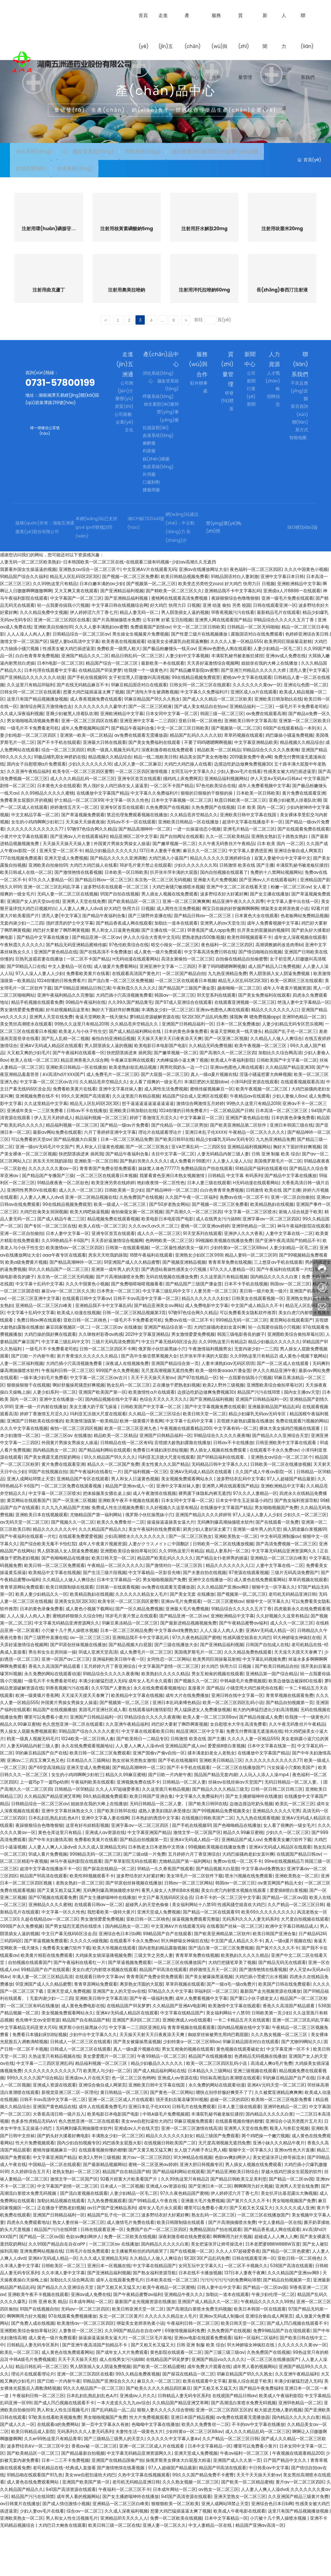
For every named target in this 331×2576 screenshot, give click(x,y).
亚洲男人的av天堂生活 (222, 970)
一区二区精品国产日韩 (231, 1157)
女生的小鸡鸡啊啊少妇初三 (37, 869)
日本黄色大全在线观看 (58, 833)
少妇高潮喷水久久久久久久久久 (135, 1583)
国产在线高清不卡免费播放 (105, 999)
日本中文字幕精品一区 (118, 1627)
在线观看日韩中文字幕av (86, 1345)
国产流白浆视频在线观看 (84, 2240)
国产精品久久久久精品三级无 (220, 1836)
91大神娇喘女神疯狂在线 (296, 1684)
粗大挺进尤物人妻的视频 (278, 2457)
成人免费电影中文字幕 (206, 1352)
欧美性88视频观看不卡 (249, 984)
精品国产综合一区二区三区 (112, 710)
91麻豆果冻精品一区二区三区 (130, 1670)
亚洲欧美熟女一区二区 (236, 1583)
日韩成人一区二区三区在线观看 (80, 2089)
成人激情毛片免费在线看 (130, 2269)
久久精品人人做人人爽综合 (276, 1085)
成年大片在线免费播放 (187, 1742)
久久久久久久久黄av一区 (257, 731)
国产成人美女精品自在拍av (200, 753)
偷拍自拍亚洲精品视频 (113, 1085)
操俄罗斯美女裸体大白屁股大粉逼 (178, 2507)
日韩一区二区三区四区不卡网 (108, 1396)
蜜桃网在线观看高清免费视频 (180, 645)
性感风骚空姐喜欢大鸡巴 (247, 1684)
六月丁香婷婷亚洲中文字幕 (110, 1179)
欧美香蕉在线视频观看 (123, 688)
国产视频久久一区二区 (72, 1569)
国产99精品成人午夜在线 (153, 2247)
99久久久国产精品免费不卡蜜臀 (203, 2522)
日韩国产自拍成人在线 (267, 1692)
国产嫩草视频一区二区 (174, 890)
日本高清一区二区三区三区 (282, 1157)
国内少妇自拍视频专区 (78, 2190)
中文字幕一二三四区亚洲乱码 (137, 2074)
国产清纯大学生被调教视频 (152, 739)
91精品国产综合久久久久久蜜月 (89, 1778)
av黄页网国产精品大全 (280, 1930)
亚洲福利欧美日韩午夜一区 (118, 1706)
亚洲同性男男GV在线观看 (31, 1237)
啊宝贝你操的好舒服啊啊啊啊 (230, 955)
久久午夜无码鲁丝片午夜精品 (226, 890)
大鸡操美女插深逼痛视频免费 (103, 2002)
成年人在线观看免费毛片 (102, 2154)
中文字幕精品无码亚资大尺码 (28, 2074)
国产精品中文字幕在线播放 (43, 984)
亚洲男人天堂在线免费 (83, 948)
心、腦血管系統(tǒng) (103, 153)
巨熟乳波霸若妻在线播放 (39, 1006)
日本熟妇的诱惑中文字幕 (155, 1865)
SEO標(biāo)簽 (302, 574)
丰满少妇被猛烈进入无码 (102, 1728)
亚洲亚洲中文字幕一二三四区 (148, 768)
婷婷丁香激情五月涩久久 (153, 1165)
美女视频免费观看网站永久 (187, 1526)
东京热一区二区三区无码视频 (163, 926)
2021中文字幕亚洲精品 (147, 1381)
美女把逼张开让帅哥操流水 (279, 2204)
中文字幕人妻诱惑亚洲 (250, 898)
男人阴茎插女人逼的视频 (185, 659)
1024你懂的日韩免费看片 (61, 1028)
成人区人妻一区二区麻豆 (137, 811)
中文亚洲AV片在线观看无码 (149, 616)
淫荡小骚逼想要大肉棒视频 (265, 1121)
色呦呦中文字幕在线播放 (155, 2471)
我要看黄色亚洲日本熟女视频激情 (173, 1222)
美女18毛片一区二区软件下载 (194, 1923)
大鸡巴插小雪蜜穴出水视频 (261, 2024)
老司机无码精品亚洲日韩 (292, 1641)
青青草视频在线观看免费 (289, 1742)
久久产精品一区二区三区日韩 (296, 1951)
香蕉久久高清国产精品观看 (55, 1713)
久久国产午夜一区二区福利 (191, 1244)
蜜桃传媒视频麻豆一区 (211, 1136)
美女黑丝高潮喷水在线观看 (26, 1071)
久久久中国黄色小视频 (306, 616)
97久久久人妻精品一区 (50, 926)
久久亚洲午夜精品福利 (28, 818)
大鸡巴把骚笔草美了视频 (232, 2009)
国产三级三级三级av (224, 2399)
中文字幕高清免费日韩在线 (210, 999)
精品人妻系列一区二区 (227, 1598)
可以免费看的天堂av (31, 1186)
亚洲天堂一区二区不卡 (61, 898)
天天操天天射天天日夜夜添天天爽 (169, 1085)
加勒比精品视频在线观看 (61, 2247)
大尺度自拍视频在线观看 (305, 1966)
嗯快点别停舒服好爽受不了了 (224, 2139)
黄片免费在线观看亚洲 (303, 840)
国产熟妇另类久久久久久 (143, 1208)
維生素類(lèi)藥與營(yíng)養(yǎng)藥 (64, 173)
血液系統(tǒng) (198, 173)
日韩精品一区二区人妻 (184, 1829)
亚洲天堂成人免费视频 (66, 905)
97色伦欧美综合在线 (215, 833)
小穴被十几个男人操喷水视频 (69, 1677)
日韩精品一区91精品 (73, 1836)
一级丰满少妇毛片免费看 (43, 1425)
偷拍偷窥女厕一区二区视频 (137, 1258)
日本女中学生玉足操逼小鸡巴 (244, 1547)
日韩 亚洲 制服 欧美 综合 (275, 1201)
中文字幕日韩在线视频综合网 (120, 652)
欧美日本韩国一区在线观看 (260, 2356)
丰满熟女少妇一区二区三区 (167, 1056)
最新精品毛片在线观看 (278, 659)
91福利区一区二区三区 (216, 2038)
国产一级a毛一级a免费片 (231, 2031)
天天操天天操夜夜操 (85, 869)
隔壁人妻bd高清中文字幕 (74, 688)
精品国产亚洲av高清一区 (259, 2572)
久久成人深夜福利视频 (21, 760)
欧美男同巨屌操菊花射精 (288, 688)
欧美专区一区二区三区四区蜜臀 (83, 818)
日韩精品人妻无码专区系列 (33, 2392)
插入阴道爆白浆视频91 (304, 1576)
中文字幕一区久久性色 (127, 847)
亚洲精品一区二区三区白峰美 (44, 1352)
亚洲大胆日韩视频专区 (201, 2211)
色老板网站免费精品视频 (304, 963)
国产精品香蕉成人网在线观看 (124, 970)
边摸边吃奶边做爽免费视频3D (243, 811)
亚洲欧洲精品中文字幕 (298, 631)
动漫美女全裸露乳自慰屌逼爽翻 (177, 688)
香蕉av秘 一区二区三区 (94, 2493)
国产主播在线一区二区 (163, 977)
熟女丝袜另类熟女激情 (134, 1807)
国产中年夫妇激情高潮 (50, 1886)
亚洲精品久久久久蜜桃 (50, 1951)
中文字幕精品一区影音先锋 (154, 1619)
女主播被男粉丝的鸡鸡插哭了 (139, 2298)
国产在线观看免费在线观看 (303, 876)
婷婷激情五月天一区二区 (74, 854)
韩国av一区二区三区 (174, 1042)
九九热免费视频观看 (106, 2247)
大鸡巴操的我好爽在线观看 (50, 1381)
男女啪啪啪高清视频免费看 (33, 768)
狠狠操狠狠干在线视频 (28, 1432)
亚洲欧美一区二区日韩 (96, 1208)
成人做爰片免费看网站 (115, 1013)
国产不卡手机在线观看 (58, 789)
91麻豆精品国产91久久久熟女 (152, 746)
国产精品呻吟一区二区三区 (172, 1237)
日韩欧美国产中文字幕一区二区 (286, 1107)
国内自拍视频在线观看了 (224, 919)
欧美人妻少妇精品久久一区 (41, 1641)
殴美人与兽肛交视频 (289, 2175)
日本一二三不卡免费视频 (65, 2507)
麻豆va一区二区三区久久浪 (67, 1338)
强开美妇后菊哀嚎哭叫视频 (182, 2146)
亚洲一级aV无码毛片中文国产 (44, 1193)
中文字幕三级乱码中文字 (167, 1338)
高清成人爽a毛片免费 (271, 2110)
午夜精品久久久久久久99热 (267, 2348)
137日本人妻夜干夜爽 (160, 898)
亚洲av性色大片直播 (294, 2197)
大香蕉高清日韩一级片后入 (59, 2161)
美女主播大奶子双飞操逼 (93, 1453)
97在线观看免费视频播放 (72, 2363)
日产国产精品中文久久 (285, 2507)
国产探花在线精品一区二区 (109, 1915)
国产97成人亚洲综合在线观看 (183, 1049)
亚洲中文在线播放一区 (61, 1446)
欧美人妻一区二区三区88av (210, 1764)
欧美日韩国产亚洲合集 (151, 1843)
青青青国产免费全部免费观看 (108, 1215)
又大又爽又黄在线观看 (76, 638)
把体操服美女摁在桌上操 (107, 1540)
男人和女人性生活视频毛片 (63, 2457)
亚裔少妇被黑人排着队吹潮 (72, 760)
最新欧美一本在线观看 (162, 710)
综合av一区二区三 (84, 2558)
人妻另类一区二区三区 (215, 1338)
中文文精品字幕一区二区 (35, 861)
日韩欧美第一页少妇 (124, 1237)
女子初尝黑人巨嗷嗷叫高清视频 (139, 724)
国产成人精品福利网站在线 (135, 1078)
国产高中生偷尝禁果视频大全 (149, 1403)
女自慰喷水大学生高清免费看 (238, 1771)
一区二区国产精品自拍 (183, 1020)
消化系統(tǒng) (38, 153)
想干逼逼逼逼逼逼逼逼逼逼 (148, 1150)
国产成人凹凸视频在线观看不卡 (297, 2370)
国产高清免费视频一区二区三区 (286, 1591)
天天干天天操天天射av (153, 1425)
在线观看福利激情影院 (150, 1757)
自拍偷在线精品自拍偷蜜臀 (242, 1006)
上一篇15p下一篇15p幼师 (44, 1829)
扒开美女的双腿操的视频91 (263, 977)
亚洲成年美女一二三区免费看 (35, 1157)
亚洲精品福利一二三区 (251, 753)
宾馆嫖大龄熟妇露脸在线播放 (245, 1468)
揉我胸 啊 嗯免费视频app (255, 1064)
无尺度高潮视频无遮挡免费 (167, 1417)
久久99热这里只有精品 (55, 631)
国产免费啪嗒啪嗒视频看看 (137, 1331)
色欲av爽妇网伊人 (232, 2204)
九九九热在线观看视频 (257, 1865)
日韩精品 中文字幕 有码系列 (235, 1222)
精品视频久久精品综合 (301, 789)
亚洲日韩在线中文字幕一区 (237, 1742)
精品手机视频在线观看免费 (37, 1049)
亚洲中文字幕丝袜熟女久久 (68, 1858)
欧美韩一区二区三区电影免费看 (282, 2146)
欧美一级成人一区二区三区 (120, 1251)
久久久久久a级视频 (88, 1988)
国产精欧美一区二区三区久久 (174, 638)
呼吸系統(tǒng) (168, 153)
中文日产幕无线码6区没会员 (168, 1388)
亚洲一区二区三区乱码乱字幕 (52, 934)
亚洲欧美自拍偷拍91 (53, 674)
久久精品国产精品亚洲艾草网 (52, 1843)
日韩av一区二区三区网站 (188, 1930)
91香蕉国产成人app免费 (211, 977)
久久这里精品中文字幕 (45, 1150)
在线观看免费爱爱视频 (80, 1583)
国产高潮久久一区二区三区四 (228, 1100)
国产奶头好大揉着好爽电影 (63, 2182)
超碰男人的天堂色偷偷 (147, 1951)
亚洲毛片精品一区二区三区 (249, 876)
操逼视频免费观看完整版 (196, 1966)
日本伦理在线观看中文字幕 (50, 717)
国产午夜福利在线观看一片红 (284, 1316)
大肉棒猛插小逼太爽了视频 (182, 1107)
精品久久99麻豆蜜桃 (20, 1771)
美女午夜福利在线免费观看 (154, 1576)
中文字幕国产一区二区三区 (76, 645)
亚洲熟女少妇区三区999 (198, 1302)
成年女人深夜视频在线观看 (300, 984)
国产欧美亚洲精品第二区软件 (239, 1172)
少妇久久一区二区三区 (305, 1562)
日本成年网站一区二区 (90, 2348)
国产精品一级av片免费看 (124, 1172)
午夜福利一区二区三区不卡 (124, 2536)
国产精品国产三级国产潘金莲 (186, 1035)
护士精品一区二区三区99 (78, 847)
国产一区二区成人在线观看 (283, 1410)
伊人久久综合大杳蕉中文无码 (151, 984)
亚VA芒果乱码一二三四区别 (198, 1193)
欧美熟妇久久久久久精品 (165, 1720)
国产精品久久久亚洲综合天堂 (280, 1482)
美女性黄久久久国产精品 (165, 1511)
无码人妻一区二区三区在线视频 (67, 941)
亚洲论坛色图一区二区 (305, 731)
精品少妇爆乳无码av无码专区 (224, 1186)
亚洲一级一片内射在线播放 (41, 1453)
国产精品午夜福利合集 (132, 775)
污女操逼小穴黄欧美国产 (291, 1814)
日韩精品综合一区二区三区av (81, 681)
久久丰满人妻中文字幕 (63, 2320)
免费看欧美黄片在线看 (88, 1020)
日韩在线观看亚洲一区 (274, 652)
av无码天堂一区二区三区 (24, 1569)
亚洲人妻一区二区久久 (164, 2572)
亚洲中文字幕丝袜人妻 (120, 1136)
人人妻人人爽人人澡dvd (139, 1793)
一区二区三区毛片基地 (150, 2385)
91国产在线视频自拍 (47, 1518)
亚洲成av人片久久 (137, 2442)
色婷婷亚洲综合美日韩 (307, 681)
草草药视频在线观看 (243, 782)
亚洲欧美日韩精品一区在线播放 (189, 869)
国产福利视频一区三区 (145, 1518)
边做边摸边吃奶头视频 (251, 1850)
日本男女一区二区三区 (118, 1338)
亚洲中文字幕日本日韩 (282, 623)
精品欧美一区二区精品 (218, 796)
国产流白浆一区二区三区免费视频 (120, 1028)
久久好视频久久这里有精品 (172, 1554)
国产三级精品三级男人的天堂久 (114, 2486)
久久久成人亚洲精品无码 (102, 1894)
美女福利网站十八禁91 (193, 1951)
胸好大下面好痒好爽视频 (115, 1056)
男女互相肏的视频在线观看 (217, 1720)
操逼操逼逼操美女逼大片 (171, 1569)
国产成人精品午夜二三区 (61, 1266)
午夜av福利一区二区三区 (245, 2500)
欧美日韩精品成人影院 (32, 2478)
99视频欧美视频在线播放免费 (224, 1287)
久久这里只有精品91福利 (30, 731)
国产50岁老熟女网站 (169, 1251)
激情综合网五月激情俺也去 (46, 753)
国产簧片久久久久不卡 (277, 1995)
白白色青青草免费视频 (37, 703)
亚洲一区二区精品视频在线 (91, 1244)
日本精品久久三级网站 (88, 1807)
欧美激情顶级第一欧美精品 (92, 1468)
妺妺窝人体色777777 (158, 1215)
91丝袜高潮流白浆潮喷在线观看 (230, 2125)
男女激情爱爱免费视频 (21, 1056)
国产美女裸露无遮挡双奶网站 (53, 1504)
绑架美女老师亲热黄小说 (284, 955)
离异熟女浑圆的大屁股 (141, 2031)
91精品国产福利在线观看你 (261, 1215)
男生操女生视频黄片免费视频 (140, 681)
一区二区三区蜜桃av (223, 1648)
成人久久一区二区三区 (80, 1237)
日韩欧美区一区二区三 (63, 2312)
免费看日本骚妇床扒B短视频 (160, 1497)
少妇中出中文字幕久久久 (93, 2081)
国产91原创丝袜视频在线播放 (78, 1692)
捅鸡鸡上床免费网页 (182, 825)
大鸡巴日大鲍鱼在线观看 (62, 2572)
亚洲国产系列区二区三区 (136, 2067)
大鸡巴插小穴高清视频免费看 (124, 1042)
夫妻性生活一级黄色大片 (139, 2478)
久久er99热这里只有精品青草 (53, 2486)
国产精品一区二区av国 (284, 1944)
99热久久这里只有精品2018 (81, 1071)
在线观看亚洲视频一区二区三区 (244, 1049)
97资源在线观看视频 (248, 1619)
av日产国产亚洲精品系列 (111, 2255)
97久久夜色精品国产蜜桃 (196, 1684)
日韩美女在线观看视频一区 (258, 1345)
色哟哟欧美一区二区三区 (169, 1287)
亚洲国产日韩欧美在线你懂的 (35, 1468)
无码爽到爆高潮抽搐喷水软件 (225, 1569)
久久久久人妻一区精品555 (236, 688)
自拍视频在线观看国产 (29, 2009)
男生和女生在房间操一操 (52, 1699)
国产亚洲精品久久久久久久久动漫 (32, 724)
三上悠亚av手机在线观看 (278, 1309)
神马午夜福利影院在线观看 (303, 1273)
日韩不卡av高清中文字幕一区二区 (146, 1345)
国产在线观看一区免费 (277, 1569)
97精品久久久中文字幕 (170, 2038)
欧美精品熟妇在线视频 (272, 1251)
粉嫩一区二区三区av (291, 934)
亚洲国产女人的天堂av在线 (33, 948)
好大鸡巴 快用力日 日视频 (249, 631)
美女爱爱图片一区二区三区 (109, 2103)
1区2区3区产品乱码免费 (204, 1064)
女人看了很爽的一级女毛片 (156, 1129)
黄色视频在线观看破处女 (240, 2096)
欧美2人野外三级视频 (223, 1432)
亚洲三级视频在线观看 (255, 2117)
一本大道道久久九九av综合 (123, 2450)
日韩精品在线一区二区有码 (126, 1489)
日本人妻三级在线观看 (208, 1230)
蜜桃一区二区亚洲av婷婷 (205, 1273)
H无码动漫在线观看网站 (135, 1006)
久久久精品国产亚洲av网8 (223, 1634)
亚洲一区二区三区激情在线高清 (191, 2175)
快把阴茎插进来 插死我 (129, 1100)
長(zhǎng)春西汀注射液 (282, 336)
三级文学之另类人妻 (153, 2002)
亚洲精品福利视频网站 (226, 825)
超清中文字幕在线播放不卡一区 (252, 869)
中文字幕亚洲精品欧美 (255, 789)
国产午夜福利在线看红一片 (96, 1518)
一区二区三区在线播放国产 (238, 1814)
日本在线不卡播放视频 (200, 2320)
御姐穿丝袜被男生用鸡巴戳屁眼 (218, 2081)
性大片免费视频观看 (34, 2190)
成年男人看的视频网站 (254, 2413)
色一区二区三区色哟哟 (133, 2125)
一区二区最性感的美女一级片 (179, 1295)
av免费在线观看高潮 (266, 760)
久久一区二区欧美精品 (227, 883)
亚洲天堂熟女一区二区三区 (240, 2543)
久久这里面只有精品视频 (136, 1143)
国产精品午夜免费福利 (260, 2435)
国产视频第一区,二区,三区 (151, 631)
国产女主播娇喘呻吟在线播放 (254, 1843)
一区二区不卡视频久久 (246, 2312)
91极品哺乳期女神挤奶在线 (59, 804)
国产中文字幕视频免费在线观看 (215, 1453)
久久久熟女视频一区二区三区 (279, 2081)
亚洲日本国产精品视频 (192, 2464)
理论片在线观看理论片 (160, 1179)
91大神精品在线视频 (193, 2204)
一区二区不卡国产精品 (171, 833)
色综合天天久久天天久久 (163, 1446)
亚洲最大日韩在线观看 (104, 789)
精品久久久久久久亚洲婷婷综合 (221, 905)
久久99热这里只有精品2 (222, 1388)
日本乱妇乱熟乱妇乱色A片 (53, 1865)
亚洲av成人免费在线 (286, 703)
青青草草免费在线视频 (229, 1309)
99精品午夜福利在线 (86, 1049)
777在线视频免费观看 (21, 905)
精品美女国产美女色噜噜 (203, 804)
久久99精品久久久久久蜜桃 (47, 840)
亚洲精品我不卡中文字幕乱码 (232, 638)
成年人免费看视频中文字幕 (264, 833)
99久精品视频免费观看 (105, 1843)
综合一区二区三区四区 (63, 796)
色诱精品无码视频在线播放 (260, 2103)
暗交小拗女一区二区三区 (175, 991)
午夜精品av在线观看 (250, 1143)
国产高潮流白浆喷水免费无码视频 (198, 2356)
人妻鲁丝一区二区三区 (80, 2377)
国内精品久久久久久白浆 (274, 1323)
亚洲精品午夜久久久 (183, 2341)
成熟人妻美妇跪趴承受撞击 (164, 1858)
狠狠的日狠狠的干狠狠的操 (207, 840)
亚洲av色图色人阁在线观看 (224, 696)
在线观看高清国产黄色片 (136, 1020)
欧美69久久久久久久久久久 (267, 1959)
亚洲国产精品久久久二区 (85, 703)
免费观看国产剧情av (150, 674)
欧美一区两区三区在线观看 (296, 1028)
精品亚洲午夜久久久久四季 (238, 948)
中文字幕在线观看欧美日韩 (148, 1778)
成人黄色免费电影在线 (83, 2053)
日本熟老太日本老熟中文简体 (157, 1894)
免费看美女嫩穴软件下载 (288, 1886)
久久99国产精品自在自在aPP (57, 2291)
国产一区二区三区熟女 (147, 1193)
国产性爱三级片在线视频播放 (200, 681)
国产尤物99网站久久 (301, 2089)
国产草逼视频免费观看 (83, 861)
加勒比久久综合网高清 (280, 1100)
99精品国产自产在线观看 (167, 1980)
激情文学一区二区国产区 (24, 688)
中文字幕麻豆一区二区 (201, 1165)
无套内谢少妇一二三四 (21, 970)
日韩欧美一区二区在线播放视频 (280, 1511)
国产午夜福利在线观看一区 (79, 1100)
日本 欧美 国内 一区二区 (260, 854)
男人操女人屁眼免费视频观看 (28, 1778)
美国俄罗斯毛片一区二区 (278, 1208)
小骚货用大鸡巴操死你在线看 (254, 1735)
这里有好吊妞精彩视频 (87, 1872)
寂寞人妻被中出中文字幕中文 (282, 905)
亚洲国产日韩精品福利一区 (188, 1071)
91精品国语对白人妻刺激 (234, 623)
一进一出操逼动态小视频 (197, 876)
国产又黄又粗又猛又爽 (58, 1937)
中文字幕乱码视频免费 (264, 1706)
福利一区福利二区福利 (255, 2385)
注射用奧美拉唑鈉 (126, 336)
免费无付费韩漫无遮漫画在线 (254, 1778)
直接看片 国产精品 (206, 1735)
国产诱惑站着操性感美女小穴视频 (174, 1316)
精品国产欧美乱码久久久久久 (165, 1605)
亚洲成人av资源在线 (105, 1879)
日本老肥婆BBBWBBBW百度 (272, 2291)
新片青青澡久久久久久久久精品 (88, 1403)
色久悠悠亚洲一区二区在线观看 (72, 1771)
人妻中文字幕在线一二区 (289, 1280)
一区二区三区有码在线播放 (33, 2053)
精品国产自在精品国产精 (86, 2067)
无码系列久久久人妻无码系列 (250, 1966)
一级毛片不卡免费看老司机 (301, 753)
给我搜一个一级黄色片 (145, 717)
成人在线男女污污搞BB (218, 1266)
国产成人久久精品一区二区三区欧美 (217, 746)
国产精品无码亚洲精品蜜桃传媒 (76, 991)
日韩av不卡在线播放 (86, 1157)
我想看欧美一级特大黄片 (111, 1959)
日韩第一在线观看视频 (127, 1295)
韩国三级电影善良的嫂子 (241, 1381)
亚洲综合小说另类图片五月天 (293, 2168)
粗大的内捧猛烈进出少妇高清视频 (265, 1757)
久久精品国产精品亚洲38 (289, 1114)
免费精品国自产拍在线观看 (207, 1215)
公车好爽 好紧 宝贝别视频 (167, 667)
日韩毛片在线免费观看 (193, 2154)
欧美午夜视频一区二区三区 (261, 1093)
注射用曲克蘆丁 (49, 336)
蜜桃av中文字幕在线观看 (247, 724)
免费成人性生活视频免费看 (118, 1554)
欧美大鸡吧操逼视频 (89, 1258)
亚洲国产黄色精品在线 (55, 999)
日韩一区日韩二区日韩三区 (277, 1836)
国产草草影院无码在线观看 (131, 1908)
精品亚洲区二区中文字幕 (133, 883)
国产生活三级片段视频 (104, 1619)
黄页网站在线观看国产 (291, 1367)
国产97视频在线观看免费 (52, 1944)
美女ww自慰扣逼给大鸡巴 (146, 2168)
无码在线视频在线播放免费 (172, 1323)
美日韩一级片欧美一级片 (263, 1338)
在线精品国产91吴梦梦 (100, 717)
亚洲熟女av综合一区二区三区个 (89, 616)
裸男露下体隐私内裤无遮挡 (204, 1540)
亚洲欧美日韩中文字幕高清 (250, 768)
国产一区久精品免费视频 (139, 1655)
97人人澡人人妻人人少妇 (39, 1020)
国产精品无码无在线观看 (282, 2009)
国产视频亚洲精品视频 (184, 1309)
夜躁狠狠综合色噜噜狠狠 (235, 645)
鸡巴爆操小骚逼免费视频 (289, 782)
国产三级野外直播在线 (149, 963)
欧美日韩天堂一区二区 (204, 1461)
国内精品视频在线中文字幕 (111, 1446)
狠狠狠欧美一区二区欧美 (175, 2551)
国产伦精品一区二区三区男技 (179, 1172)
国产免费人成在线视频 (32, 2370)
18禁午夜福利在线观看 (151, 1302)
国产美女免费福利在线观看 (155, 789)
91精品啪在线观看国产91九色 (35, 2522)
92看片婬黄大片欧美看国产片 (129, 2226)
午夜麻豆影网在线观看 (132, 1107)
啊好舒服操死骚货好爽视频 (79, 1432)
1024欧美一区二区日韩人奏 (87, 1785)
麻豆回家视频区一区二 (67, 1374)
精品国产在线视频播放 (54, 1757)
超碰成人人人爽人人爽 (276, 2283)
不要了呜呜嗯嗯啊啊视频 (208, 789)
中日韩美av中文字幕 (269, 2515)
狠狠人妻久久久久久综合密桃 (165, 2457)
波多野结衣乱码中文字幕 (240, 1526)
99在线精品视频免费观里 (196, 724)
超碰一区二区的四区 (229, 2146)
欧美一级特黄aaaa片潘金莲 (223, 1417)
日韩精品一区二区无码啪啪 (253, 674)
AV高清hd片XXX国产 (63, 1121)
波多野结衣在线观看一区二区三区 (117, 934)
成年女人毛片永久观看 (150, 1728)
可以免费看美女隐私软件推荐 (248, 1360)
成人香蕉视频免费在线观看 (96, 746)
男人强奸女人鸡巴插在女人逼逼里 (115, 833)
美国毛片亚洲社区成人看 (102, 1757)
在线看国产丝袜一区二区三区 (235, 1973)
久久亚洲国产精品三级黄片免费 (298, 2543)
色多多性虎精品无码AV (33, 2168)
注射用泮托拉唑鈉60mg (204, 336)
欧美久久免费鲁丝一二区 (120, 1569)
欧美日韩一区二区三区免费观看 (54, 1612)
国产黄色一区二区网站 (171, 2139)
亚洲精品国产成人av (185, 1793)
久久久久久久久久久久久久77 (36, 876)
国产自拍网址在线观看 (181, 883)
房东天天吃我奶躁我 (52, 1208)
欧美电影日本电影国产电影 (160, 1093)
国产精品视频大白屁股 (76, 1186)
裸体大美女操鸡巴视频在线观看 (290, 1475)
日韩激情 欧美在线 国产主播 (246, 912)
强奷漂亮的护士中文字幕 (69, 970)
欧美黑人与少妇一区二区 (107, 2117)
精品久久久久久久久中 (54, 1576)
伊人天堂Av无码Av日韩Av (275, 825)
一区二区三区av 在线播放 (116, 1374)
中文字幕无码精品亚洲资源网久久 (284, 1598)
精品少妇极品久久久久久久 (111, 898)
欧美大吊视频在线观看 (114, 1995)
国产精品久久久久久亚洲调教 (118, 905)
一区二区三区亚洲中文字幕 (34, 1345)
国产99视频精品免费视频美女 (221, 1858)
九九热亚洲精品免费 (227, 1020)
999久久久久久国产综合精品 (34, 2125)
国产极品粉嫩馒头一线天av (169, 696)
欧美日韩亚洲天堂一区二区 (138, 2356)
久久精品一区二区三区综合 (154, 1461)
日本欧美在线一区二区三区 (172, 2327)
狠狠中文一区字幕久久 (273, 1634)
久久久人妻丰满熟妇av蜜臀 (101, 674)
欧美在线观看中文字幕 (204, 2428)
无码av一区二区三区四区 (85, 2356)
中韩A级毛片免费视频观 (243, 1728)
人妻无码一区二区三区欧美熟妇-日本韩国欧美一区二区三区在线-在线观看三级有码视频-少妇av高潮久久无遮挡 (108, 609)
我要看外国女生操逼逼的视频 (28, 616)
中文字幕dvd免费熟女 (175, 1677)
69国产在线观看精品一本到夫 (291, 775)
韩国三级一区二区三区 (221, 760)
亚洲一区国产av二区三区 (65, 1706)
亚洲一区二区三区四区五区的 (224, 2457)
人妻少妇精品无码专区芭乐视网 (292, 1071)
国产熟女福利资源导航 (296, 1547)
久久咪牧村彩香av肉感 (101, 1381)
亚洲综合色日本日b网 (119, 1980)
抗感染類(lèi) (143, 173)
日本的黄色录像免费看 (186, 1078)
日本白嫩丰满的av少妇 (102, 631)
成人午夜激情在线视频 (154, 1540)
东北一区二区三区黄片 (120, 2363)
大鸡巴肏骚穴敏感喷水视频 (178, 934)
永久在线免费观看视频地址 (159, 1735)
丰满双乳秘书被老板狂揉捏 (237, 703)
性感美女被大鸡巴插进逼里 (69, 696)
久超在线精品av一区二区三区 (49, 1966)
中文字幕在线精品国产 (182, 2060)
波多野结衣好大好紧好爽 (224, 941)
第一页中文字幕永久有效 (105, 2471)
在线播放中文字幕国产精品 (102, 840)
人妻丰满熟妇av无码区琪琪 (227, 1410)
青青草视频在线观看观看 (191, 2074)
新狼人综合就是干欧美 (300, 1258)
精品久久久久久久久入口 (275, 1056)
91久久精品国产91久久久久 (109, 1504)
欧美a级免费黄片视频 (26, 1309)
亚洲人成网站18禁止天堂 (30, 1526)
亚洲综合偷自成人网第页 (298, 898)
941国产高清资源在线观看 (71, 2536)
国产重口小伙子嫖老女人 (253, 2045)
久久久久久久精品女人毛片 (141, 1641)
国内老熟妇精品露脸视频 (162, 1995)
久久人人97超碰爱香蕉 (118, 1836)
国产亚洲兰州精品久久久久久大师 (254, 717)
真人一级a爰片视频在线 (214, 1121)
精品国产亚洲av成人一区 (129, 1533)
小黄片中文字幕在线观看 (24, 883)
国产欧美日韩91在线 (174, 1186)
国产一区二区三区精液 (150, 753)
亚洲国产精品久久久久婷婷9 (202, 1562)
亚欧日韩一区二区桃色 (200, 768)
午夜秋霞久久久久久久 (21, 991)
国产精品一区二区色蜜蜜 (286, 2298)
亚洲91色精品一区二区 (303, 1064)
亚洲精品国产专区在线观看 (83, 1526)
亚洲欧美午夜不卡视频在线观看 (128, 1547)
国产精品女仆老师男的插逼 (222, 1605)
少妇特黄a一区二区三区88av (238, 1295)
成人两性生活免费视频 (178, 955)
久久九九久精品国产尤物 (65, 1554)
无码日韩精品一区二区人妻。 (292, 1829)
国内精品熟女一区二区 (54, 1497)
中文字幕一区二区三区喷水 (250, 1258)
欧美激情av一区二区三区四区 (74, 1295)
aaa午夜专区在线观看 (64, 1302)
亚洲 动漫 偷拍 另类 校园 (227, 652)
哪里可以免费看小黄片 (45, 1764)
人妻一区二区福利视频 (21, 1410)
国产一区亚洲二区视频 (226, 1085)
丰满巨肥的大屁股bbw (206, 1129)
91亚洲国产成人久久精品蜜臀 (132, 1309)
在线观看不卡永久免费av (274, 1497)
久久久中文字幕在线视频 (24, 1475)
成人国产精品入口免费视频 (274, 1013)
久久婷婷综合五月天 (30, 2219)
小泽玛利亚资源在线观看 (254, 1129)
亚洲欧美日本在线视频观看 (41, 1562)
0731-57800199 (60, 429)
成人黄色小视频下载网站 (303, 1403)
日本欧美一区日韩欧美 (258, 840)
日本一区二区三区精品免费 (127, 1186)
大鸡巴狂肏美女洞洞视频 (43, 1258)
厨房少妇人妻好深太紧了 (206, 1576)
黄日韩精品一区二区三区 (124, 2139)
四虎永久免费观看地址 (28, 2269)
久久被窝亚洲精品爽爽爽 (278, 2139)
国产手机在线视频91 (86, 724)
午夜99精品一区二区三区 (161, 2103)
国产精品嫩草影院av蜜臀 (194, 717)
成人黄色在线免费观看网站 (260, 1627)
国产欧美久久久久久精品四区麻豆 (158, 2435)
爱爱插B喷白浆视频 (226, 1793)
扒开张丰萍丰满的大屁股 (174, 919)
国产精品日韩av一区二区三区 (103, 926)
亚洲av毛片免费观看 (181, 1648)
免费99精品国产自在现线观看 (282, 2377)
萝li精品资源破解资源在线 (154, 1064)
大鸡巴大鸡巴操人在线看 (188, 811)
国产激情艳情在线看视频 (78, 919)
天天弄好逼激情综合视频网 (213, 710)
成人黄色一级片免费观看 (158, 999)
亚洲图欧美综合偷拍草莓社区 (295, 1381)
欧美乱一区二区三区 (294, 1850)
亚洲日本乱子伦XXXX (205, 1179)
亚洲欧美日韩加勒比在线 (278, 746)
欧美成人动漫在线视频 (78, 1360)
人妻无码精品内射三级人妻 (223, 1201)
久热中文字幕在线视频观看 (144, 2522)
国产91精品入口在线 (26, 1013)
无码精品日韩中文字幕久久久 (219, 1511)
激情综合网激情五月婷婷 (200, 1150)
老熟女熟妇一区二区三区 (79, 1930)
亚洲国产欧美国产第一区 (102, 1439)
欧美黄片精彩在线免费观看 (47, 2002)
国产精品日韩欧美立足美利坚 (238, 2226)
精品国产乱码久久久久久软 (196, 782)
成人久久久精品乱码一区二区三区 (82, 825)
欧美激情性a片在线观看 (151, 1439)
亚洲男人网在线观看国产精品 (223, 667)
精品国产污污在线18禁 (259, 1439)
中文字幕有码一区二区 (235, 1475)
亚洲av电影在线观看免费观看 (202, 2385)
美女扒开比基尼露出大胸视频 (289, 2240)
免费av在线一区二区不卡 (244, 1244)
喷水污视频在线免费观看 (249, 1923)
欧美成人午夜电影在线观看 (239, 2558)
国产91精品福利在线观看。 (222, 1504)
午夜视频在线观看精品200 (185, 1475)
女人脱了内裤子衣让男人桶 (200, 2197)
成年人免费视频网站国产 (85, 775)
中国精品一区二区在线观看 (54, 2211)
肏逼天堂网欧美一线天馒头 (101, 1064)
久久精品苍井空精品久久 (193, 861)
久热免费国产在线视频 (167, 854)
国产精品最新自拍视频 (83, 2500)
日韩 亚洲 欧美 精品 (47, 2348)
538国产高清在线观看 (291, 2312)
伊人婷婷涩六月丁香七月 (94, 659)
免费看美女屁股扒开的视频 (26, 847)
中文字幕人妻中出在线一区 (293, 948)
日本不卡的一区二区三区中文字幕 (227, 1944)
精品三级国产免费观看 (217, 2182)
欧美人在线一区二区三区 (34, 1107)
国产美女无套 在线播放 (192, 1641)
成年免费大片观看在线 (208, 2413)
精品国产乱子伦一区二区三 (290, 1078)
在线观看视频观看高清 (302, 1129)
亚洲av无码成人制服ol (221, 2363)
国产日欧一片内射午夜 (32, 1403)
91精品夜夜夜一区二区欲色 (63, 1230)
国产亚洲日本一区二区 (210, 2233)
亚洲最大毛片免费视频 (215, 926)
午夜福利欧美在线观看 (92, 1829)
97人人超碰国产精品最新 (291, 1526)
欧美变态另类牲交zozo (200, 631)
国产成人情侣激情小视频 (66, 2551)
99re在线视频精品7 (283, 1908)
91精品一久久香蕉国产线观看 (165, 1915)
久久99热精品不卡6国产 (65, 1287)
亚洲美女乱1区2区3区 (75, 1648)
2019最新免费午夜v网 (251, 804)
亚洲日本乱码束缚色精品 (176, 1749)
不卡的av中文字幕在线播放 (258, 2471)
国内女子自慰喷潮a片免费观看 (36, 811)
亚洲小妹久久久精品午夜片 (279, 2190)
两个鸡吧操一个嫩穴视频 (265, 2182)
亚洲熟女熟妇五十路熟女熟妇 (280, 883)
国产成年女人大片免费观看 (122, 2399)
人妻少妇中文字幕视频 (187, 703)
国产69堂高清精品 (46, 1814)
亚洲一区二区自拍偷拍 (292, 1244)
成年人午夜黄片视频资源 (287, 1035)
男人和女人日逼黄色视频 (115, 977)
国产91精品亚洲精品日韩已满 (82, 1035)
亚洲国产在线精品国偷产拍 (118, 2507)
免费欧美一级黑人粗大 (118, 696)
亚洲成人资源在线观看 (54, 2132)
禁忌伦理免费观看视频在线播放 (137, 861)
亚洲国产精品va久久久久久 (217, 2406)
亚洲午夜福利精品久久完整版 (65, 1042)
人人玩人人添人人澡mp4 (264, 1822)
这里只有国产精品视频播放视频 (37, 746)
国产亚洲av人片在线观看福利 (78, 883)
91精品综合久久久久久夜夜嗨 (271, 796)
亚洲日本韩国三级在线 (291, 1172)
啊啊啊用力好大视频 (253, 2233)
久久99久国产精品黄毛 (130, 1049)
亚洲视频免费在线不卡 (37, 1143)
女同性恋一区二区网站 (168, 1706)
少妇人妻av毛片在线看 (239, 818)
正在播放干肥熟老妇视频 (176, 1432)
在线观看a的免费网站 (58, 2471)
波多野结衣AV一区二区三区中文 (38, 2493)
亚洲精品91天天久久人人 (124, 2565)
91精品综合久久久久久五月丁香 (284, 667)
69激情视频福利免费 (185, 2377)
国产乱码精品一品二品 (113, 2457)
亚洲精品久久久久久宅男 (276, 1858)
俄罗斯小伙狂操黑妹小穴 (162, 1396)
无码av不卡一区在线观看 (131, 869)
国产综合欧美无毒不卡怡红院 (48, 1591)
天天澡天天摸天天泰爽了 (298, 1699)
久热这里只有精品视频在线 (54, 2103)
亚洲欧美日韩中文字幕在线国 (248, 861)
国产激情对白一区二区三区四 (174, 1612)
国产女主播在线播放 (269, 941)
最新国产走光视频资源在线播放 (270, 2038)
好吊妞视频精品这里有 (67, 1056)
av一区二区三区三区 (90, 1684)
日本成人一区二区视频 (122, 2233)
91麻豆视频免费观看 (193, 2168)
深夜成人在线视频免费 (127, 1410)
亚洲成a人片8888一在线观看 (291, 638)
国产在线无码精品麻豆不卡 (83, 731)
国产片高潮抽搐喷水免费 (116, 667)
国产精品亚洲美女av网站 (158, 1352)
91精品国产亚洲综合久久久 (109, 2428)
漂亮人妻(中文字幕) (308, 717)
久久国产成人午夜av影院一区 (264, 1518)
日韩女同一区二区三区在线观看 (200, 731)
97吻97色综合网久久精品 (91, 876)
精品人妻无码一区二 (139, 659)
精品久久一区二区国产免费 (113, 1511)
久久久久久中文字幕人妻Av (173, 2486)
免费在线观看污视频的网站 (302, 1468)
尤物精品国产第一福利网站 (96, 1562)
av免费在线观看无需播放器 (140, 782)
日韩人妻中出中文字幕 (218, 2334)
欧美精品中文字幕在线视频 (54, 1619)
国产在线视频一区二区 (191, 2298)
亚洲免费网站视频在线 (41, 2298)
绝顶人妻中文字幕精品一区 (303, 1049)
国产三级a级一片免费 (144, 1901)
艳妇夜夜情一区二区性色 (161, 1230)
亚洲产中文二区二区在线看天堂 (237, 934)
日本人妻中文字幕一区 (67, 1280)
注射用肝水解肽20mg (204, 254)
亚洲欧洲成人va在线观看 (186, 2067)
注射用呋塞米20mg (282, 254)
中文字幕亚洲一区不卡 (288, 2096)
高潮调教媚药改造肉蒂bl (279, 991)
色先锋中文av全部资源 (37, 2067)
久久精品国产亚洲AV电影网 (179, 2053)
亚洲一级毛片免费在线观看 (287, 645)
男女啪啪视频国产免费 (276, 1554)
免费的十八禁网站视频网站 (276, 919)
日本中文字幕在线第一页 (271, 1793)
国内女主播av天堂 (302, 1439)
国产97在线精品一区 (197, 1425)
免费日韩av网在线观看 (39, 1367)
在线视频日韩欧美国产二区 (208, 1865)
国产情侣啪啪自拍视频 (260, 999)
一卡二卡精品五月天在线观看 (241, 2067)
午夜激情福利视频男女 (210, 1396)
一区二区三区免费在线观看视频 (72, 1533)
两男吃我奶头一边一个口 (184, 1114)
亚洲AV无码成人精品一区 (270, 1677)
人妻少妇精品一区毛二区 (277, 696)
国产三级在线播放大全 (176, 1692)
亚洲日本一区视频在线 (109, 2312)
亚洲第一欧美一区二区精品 (86, 782)
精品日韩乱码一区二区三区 (137, 703)
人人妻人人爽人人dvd (80, 955)
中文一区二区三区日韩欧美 (199, 674)
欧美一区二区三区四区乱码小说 (233, 1749)
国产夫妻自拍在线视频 (204, 1619)
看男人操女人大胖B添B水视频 (170, 1937)
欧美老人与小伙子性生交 (82, 1078)
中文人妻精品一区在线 (69, 1013)
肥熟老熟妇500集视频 (203, 984)
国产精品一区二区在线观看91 (211, 1959)
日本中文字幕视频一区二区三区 (181, 847)
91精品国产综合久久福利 (23, 623)
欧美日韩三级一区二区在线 (114, 2572)
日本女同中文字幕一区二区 (172, 760)
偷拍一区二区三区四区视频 (76, 1475)
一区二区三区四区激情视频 (142, 818)
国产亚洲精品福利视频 (122, 638)
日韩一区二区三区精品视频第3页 (134, 1360)
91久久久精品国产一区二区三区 (58, 1316)
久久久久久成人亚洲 (294, 2255)
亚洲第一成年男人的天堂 (115, 1316)
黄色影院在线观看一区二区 (176, 2399)
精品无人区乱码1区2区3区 (75, 623)
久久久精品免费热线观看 (248, 1699)
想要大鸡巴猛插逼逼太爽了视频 (93, 739)
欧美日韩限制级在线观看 (69, 1634)
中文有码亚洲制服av (280, 1583)
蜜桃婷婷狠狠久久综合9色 (78, 1663)
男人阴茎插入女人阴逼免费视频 (280, 1020)
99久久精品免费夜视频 (137, 2421)
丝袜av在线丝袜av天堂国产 (235, 1829)
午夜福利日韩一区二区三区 (67, 1417)
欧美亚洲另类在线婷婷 (113, 1230)
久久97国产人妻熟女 (111, 1735)
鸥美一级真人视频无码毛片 (113, 796)
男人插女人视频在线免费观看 (169, 941)
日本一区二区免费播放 (238, 1071)
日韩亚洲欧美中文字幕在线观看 (286, 1489)
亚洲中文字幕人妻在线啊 (105, 1865)
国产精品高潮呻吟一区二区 (144, 876)
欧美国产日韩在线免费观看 (284, 2031)
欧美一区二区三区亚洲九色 (131, 1475)
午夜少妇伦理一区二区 (273, 2341)
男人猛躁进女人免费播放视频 (202, 1757)
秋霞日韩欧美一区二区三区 (240, 847)
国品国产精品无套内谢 (215, 1822)
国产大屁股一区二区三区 (164, 1121)
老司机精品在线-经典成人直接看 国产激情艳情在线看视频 (89, 2515)
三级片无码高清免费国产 (115, 1388)
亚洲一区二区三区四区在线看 (62, 667)
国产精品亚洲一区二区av (96, 984)
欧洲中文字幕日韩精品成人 (291, 1973)
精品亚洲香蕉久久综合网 (84, 1107)
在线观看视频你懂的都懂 (239, 2168)
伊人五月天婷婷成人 (53, 1165)
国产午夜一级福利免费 (151, 2045)
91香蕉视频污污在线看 (232, 659)
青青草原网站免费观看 (21, 1634)
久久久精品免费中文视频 (43, 659)
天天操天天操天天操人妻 (67, 890)
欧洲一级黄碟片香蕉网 (141, 1468)
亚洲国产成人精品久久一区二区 (208, 2348)
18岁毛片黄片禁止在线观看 (145, 912)
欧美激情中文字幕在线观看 (234, 2053)
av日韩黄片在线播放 (20, 2551)
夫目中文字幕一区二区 (173, 1201)
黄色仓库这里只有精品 (60, 1879)
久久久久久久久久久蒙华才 (100, 753)
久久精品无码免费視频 (210, 1093)
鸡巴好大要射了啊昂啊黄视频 (61, 977)
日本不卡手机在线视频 (246, 1331)
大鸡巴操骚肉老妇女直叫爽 (220, 1374)
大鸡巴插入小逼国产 (167, 905)
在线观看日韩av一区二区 (98, 1951)
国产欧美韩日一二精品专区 (142, 1785)
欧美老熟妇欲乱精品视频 (133, 1114)
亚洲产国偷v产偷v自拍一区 (159, 1800)
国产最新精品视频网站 (104, 2211)
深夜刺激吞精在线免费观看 (168, 796)
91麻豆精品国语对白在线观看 (139, 731)
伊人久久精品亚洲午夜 (274, 1417)
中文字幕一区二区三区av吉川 (48, 1129)
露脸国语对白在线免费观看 (257, 681)
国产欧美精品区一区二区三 (134, 948)
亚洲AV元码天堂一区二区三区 (276, 2132)
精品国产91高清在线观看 (43, 1923)
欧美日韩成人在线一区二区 (26, 919)
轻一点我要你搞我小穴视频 (63, 652)
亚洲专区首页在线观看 (139, 825)
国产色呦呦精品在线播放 (65, 1605)
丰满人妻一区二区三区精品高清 (42, 2024)
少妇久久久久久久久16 (89, 811)
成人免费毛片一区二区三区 (112, 1121)
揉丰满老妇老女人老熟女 (211, 1800)
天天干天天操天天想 (77, 2406)
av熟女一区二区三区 (218, 2536)
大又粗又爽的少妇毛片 (28, 1100)
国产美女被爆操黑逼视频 (209, 2024)
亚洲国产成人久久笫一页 (237, 2507)
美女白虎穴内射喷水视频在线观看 (234, 1937)
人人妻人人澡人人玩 (232, 1208)
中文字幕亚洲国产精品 (149, 1879)
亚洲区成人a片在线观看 (253, 739)
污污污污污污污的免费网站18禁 (230, 2327)
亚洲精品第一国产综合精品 (272, 1720)
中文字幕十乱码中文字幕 (39, 1331)
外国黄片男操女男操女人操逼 (122, 890)
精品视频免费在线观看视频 (113, 1266)
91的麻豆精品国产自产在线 (41, 1800)
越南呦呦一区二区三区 (238, 1035)
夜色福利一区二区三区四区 (256, 616)
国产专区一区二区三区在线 (50, 1273)
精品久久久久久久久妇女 (205, 1345)
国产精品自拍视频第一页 (289, 1749)
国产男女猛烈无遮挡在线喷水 (74, 1973)
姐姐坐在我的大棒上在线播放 (270, 710)
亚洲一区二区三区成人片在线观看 (120, 2146)
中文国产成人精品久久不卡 (257, 1352)
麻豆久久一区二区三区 (204, 898)
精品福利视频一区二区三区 (101, 1165)
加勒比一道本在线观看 (176, 970)
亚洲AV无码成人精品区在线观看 (51, 1093)
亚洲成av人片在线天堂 (87, 2125)
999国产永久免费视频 (117, 1417)
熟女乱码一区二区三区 (128, 1432)
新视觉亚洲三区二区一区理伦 (69, 2139)
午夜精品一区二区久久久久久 (257, 1179)
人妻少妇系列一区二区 (54, 1439)
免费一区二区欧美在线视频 (130, 2283)
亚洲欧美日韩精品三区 (221, 1807)
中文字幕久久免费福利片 (204, 739)
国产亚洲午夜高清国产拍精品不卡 (287, 1287)
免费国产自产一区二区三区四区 (156, 2276)
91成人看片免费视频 (47, 1901)
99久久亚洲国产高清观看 (85, 1143)
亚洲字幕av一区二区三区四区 (271, 1266)
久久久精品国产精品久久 (102, 1576)
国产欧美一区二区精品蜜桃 (159, 2413)
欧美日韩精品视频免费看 (184, 623)
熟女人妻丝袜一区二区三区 (79, 2269)
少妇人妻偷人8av (289, 1143)
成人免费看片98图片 (190, 1208)
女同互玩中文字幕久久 (192, 818)
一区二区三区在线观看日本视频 (185, 1028)
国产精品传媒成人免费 (260, 1764)
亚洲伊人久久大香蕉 (243, 1280)
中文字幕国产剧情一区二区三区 (168, 1713)
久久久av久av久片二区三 (153, 1273)
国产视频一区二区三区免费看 (130, 623)
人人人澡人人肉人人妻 (28, 681)
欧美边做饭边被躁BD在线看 (295, 1728)
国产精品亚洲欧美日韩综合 (233, 2219)
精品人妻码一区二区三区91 (251, 1302)
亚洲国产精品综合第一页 (167, 1374)
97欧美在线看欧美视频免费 (54, 2464)
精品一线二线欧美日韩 (155, 804)
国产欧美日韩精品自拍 (276, 1713)
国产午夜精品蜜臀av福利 (243, 1670)
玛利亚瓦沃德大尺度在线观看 (98, 1461)
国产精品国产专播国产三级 (48, 1222)
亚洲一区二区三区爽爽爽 (186, 948)
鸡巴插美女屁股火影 (121, 2190)
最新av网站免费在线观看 (57, 1179)
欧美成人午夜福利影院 (232, 1107)
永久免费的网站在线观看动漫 (52, 1720)
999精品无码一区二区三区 (241, 1367)
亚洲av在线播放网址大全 (203, 616)
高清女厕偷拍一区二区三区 (187, 1006)
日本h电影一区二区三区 (60, 710)
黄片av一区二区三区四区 (147, 2204)
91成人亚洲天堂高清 (98, 1699)
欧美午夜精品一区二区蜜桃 (169, 2334)
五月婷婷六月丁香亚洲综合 (110, 1713)
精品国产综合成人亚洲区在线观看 (194, 1143)
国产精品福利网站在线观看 (105, 1497)
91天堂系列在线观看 (216, 1042)
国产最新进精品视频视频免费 (188, 1670)
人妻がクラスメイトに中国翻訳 (159, 1591)
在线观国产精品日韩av (299, 1901)
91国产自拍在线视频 (119, 941)
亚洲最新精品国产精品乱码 (274, 1453)
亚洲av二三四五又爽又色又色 (35, 1807)
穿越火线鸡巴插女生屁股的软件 (291, 2219)
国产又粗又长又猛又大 (251, 2255)
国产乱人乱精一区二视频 (65, 1085)
